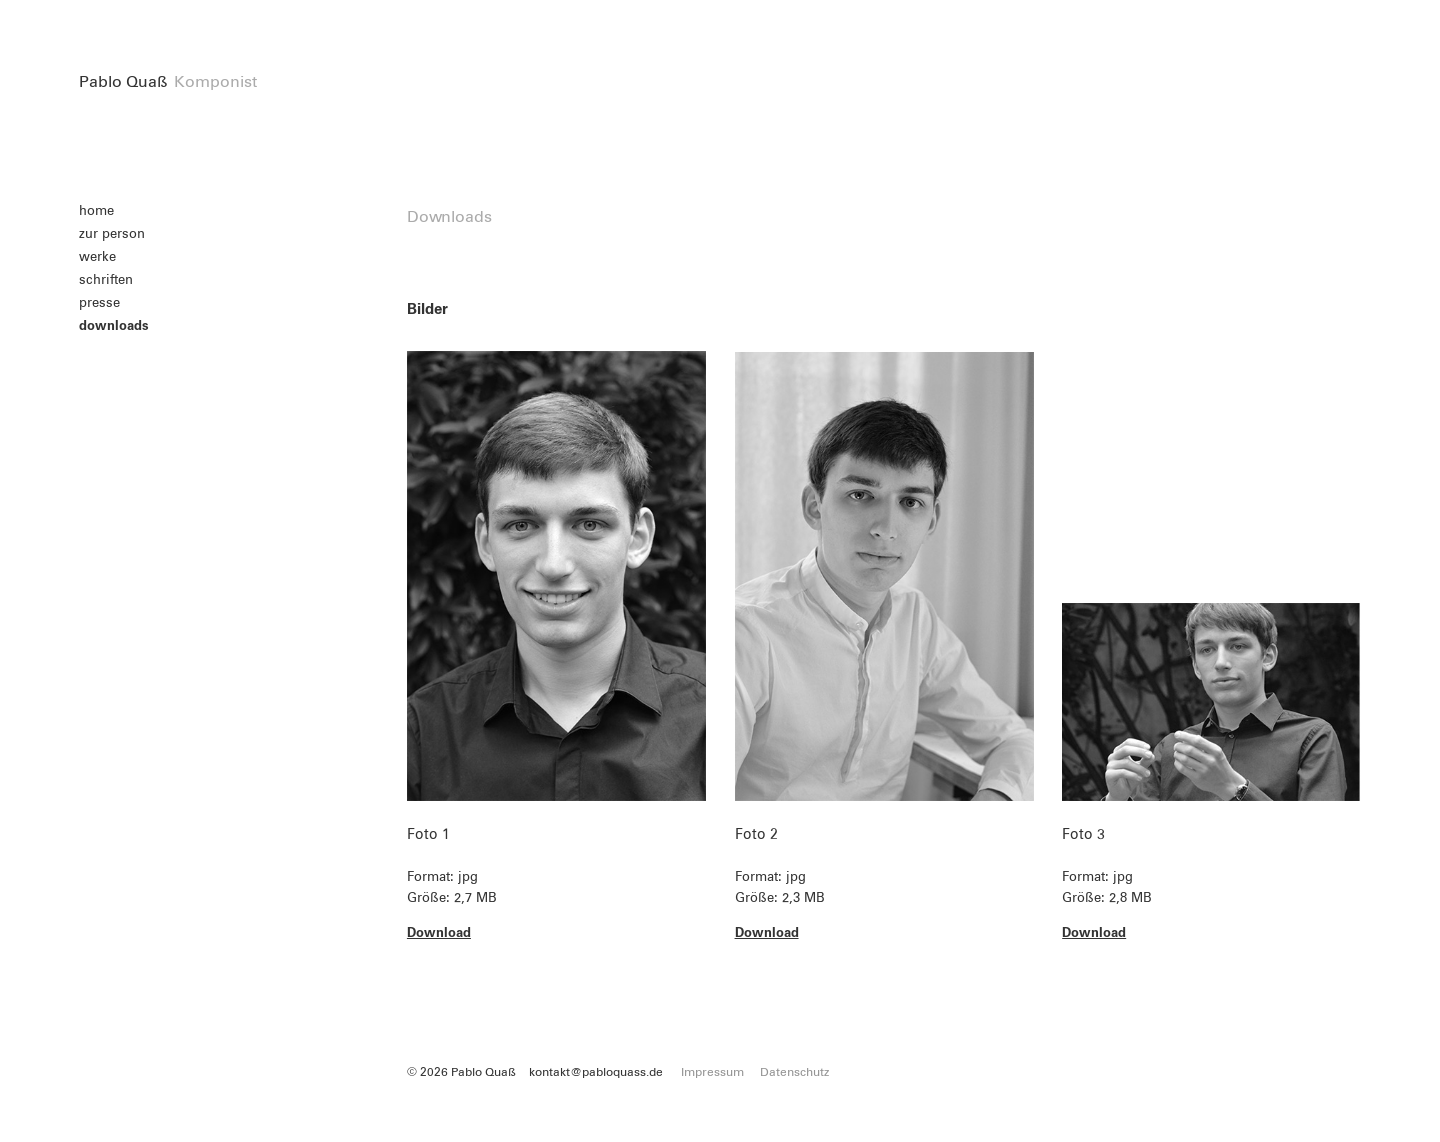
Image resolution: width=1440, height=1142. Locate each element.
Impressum (712, 1073)
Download (439, 933)
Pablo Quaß (123, 82)
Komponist (215, 82)
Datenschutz (794, 1073)
